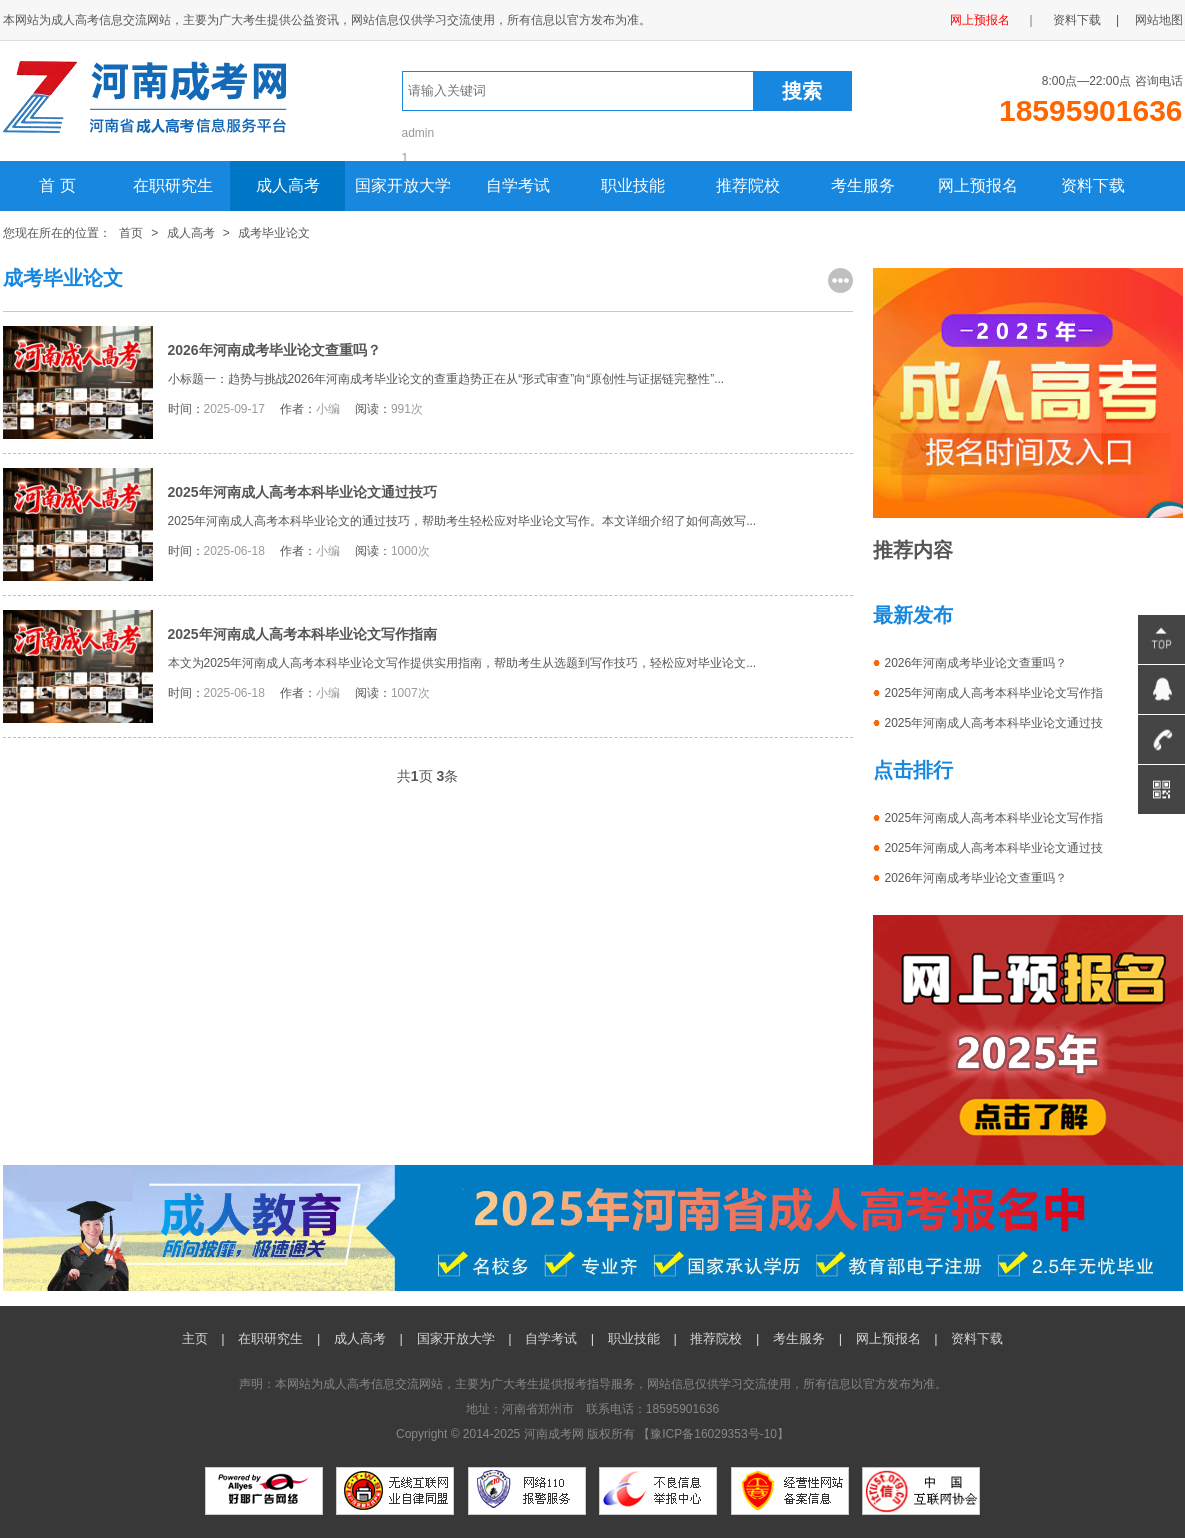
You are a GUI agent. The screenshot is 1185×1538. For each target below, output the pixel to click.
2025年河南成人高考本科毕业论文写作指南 (302, 634)
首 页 (57, 185)
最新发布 (913, 615)
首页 (131, 233)
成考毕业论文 (274, 233)
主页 (195, 1338)
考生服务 (863, 185)
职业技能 (633, 185)
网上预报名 (980, 20)
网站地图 (1159, 20)
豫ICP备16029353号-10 (713, 1434)
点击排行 (913, 770)
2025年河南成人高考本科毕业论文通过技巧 (302, 492)
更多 (840, 280)
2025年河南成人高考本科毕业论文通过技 (994, 723)
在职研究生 (173, 185)
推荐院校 (748, 185)
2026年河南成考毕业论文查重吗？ (274, 350)
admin (418, 133)
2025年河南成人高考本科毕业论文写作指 (994, 693)
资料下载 (1077, 20)
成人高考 (288, 185)
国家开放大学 (403, 185)
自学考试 (518, 185)
